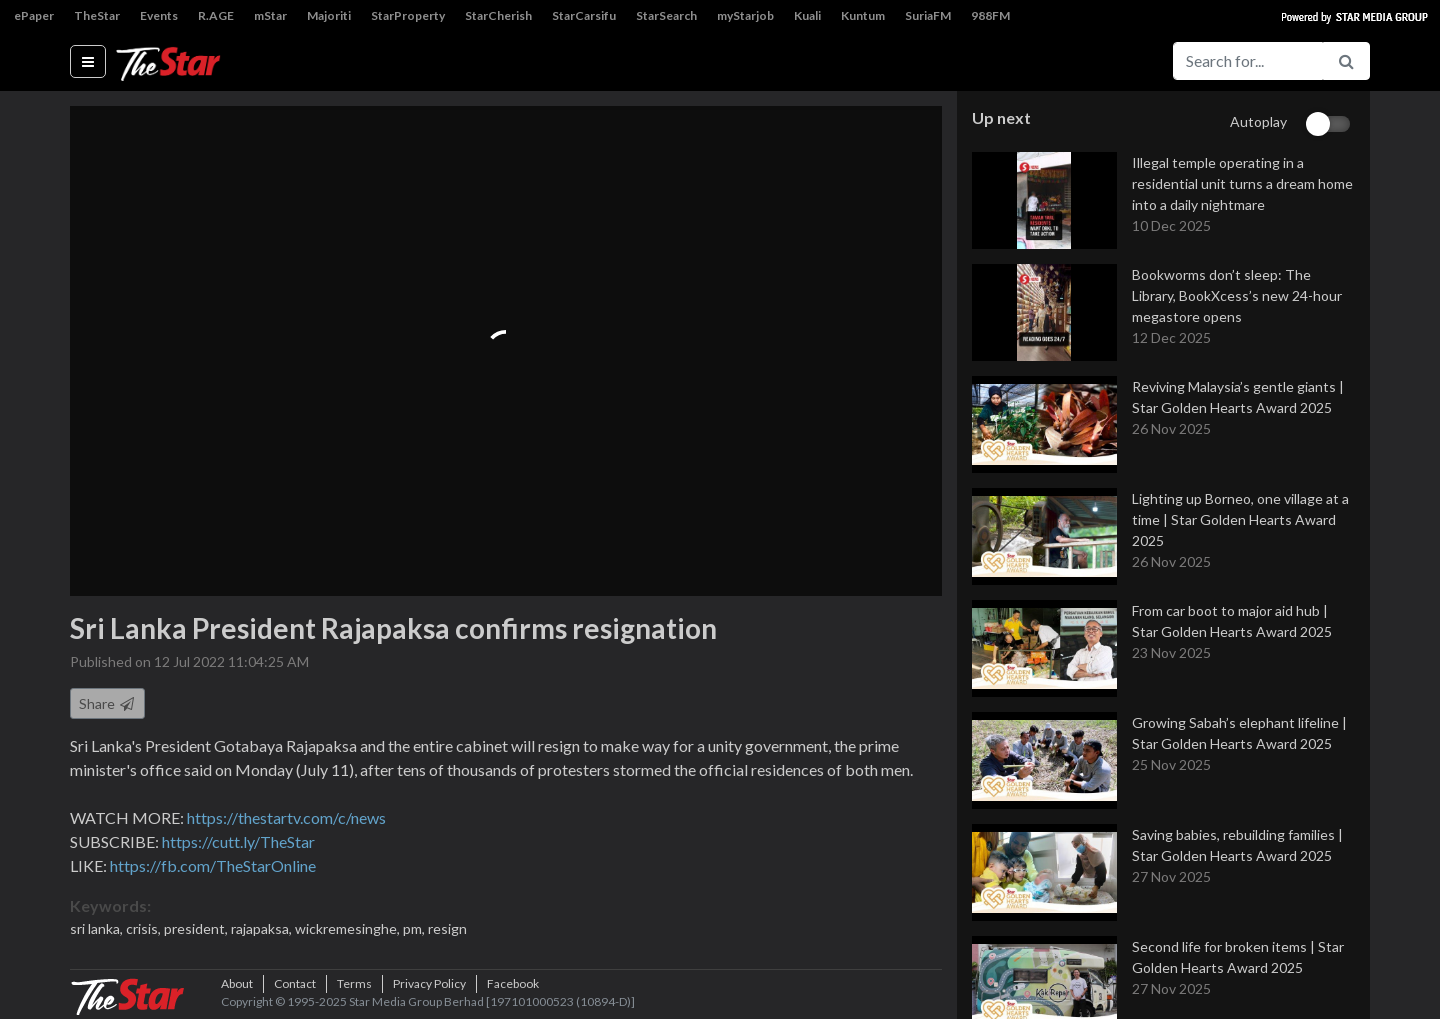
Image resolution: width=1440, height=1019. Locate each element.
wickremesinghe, (349, 928)
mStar (270, 15)
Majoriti (329, 15)
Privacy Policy (429, 983)
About (237, 983)
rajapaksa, (263, 928)
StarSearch (666, 15)
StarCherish (498, 15)
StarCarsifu (584, 15)
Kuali (807, 15)
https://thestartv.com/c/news (286, 817)
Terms (354, 983)
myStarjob (745, 15)
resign (447, 928)
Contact (295, 983)
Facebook (513, 983)
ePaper (34, 15)
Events (159, 15)
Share (107, 703)
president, (197, 928)
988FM (990, 15)
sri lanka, (98, 928)
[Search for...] (1248, 61)
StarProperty (408, 15)
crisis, (145, 928)
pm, (415, 928)
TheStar (97, 15)
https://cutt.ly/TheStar (238, 841)
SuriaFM (928, 15)
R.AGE (216, 15)
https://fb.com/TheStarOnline (213, 865)
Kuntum (863, 15)
